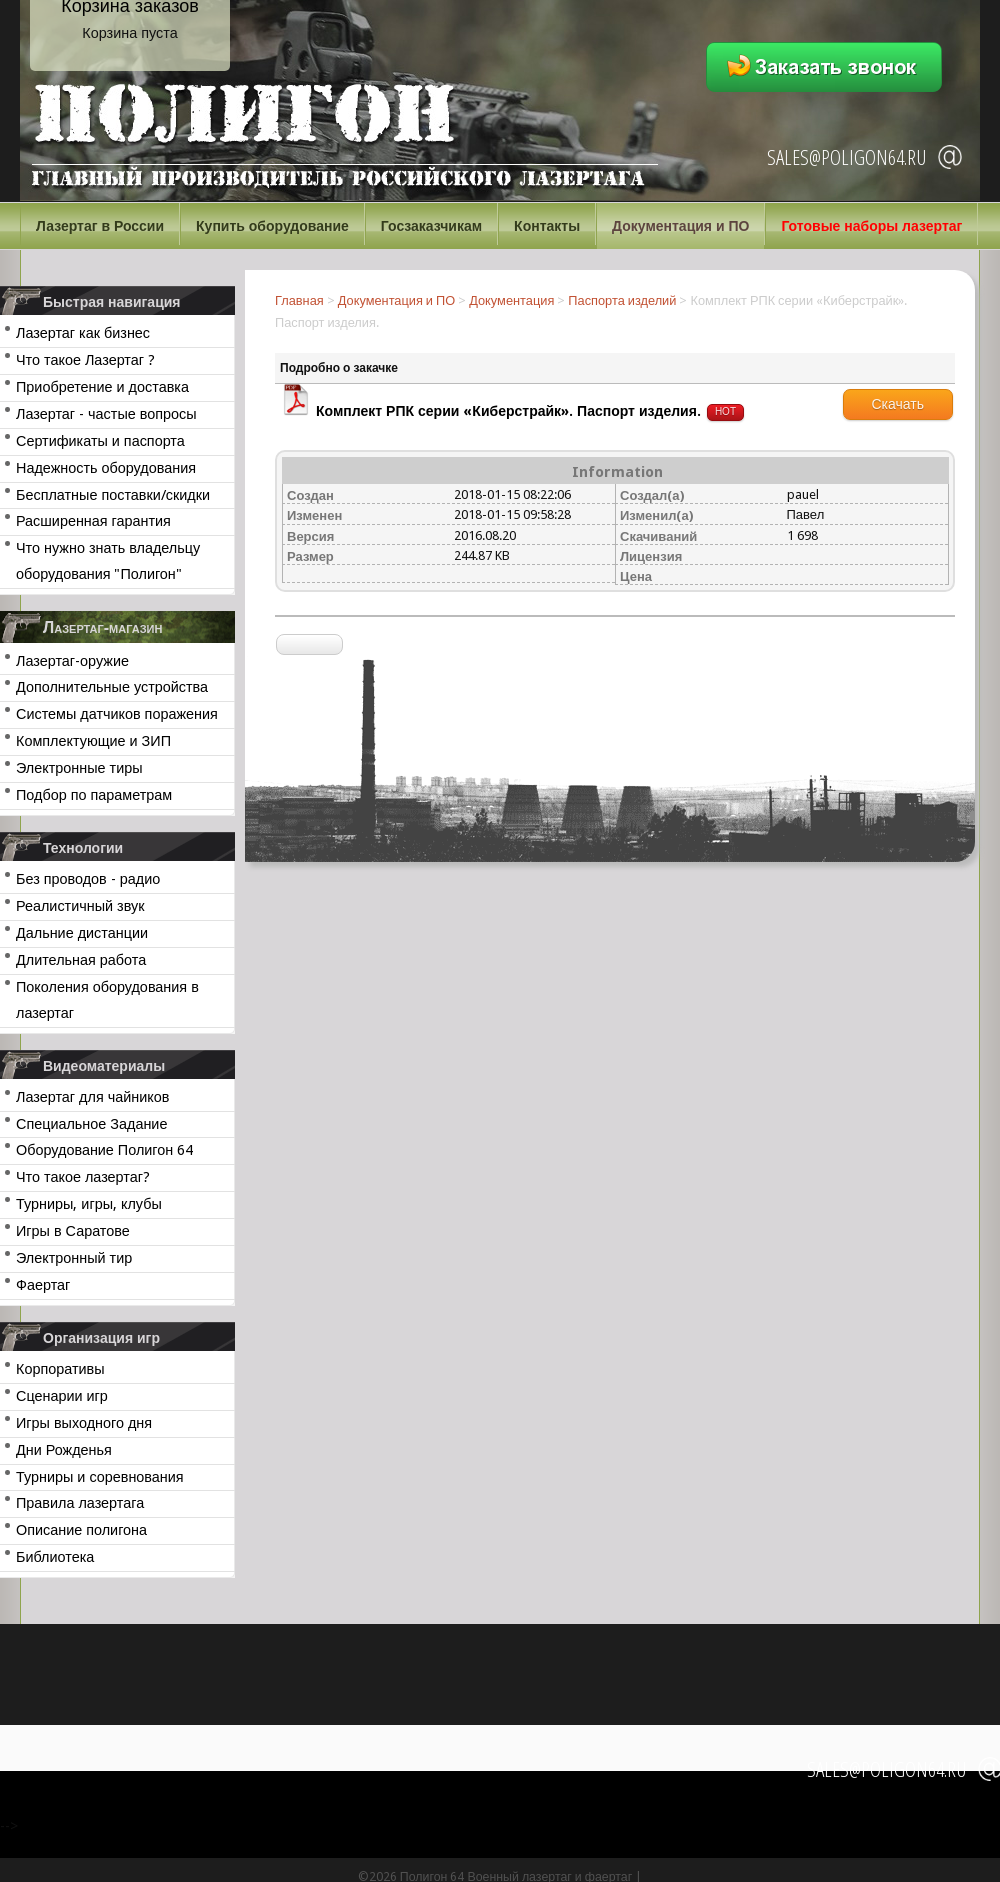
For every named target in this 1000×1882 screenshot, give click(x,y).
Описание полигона (81, 1530)
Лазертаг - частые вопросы (106, 414)
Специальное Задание (91, 1124)
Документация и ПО (680, 226)
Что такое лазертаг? (83, 1177)
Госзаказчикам (431, 226)
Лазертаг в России (100, 226)
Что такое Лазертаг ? (85, 360)
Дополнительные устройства (112, 687)
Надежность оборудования (106, 468)
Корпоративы (60, 1369)
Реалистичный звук (80, 906)
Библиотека (55, 1557)
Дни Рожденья (64, 1450)
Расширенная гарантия (93, 521)
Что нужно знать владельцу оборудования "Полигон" (108, 561)
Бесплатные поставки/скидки (113, 495)
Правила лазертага (80, 1503)
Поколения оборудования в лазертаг (107, 1000)
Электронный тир (74, 1258)
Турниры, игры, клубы (89, 1204)
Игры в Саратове (73, 1231)
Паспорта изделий (622, 300)
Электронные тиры (79, 768)
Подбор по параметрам (94, 795)
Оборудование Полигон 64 (104, 1150)
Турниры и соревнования (100, 1477)
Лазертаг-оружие (72, 661)
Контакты (547, 226)
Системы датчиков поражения (117, 714)
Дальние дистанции (82, 933)
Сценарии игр (62, 1396)
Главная (299, 300)
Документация (511, 300)
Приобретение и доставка (102, 387)
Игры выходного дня (84, 1423)
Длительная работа (81, 960)
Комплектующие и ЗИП (93, 741)
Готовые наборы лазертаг (871, 226)
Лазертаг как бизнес (83, 333)
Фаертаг (43, 1285)
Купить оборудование (272, 226)
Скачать (898, 404)
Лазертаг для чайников (92, 1097)
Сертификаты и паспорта (100, 441)
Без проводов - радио (88, 879)
